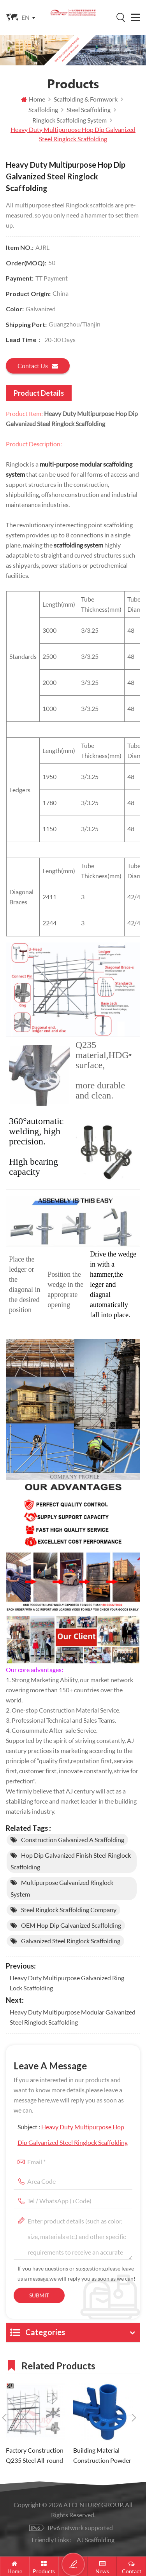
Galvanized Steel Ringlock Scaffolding (70, 1940)
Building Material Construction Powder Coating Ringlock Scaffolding (102, 2455)
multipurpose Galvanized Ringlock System (62, 1888)
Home (33, 99)
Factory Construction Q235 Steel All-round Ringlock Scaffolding (34, 2455)
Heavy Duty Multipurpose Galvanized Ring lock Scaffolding (67, 1983)
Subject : (73, 2134)
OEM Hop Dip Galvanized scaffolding (71, 1925)
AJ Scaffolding (95, 2539)
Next (134, 2418)
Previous (4, 2418)
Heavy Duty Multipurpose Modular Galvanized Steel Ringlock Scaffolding (72, 2017)
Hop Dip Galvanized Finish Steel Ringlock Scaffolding (71, 1861)
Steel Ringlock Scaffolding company (68, 1909)
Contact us (38, 366)
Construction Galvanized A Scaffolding (72, 1839)
